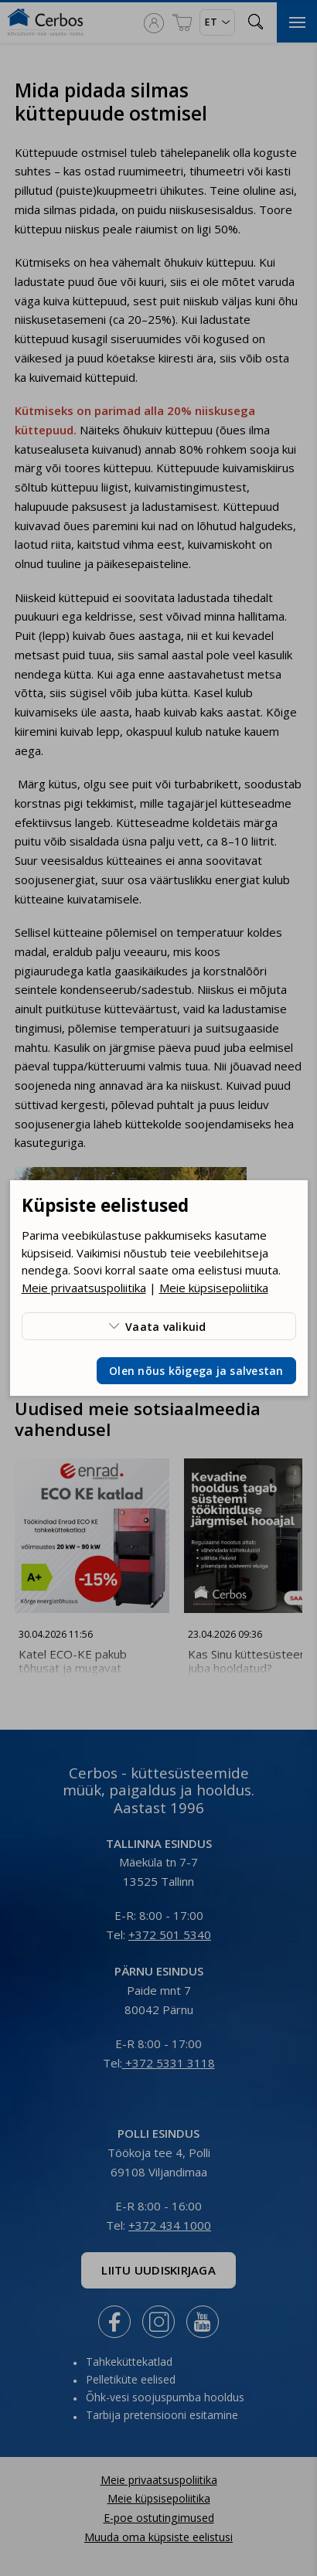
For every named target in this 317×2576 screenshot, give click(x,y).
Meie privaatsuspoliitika (84, 1287)
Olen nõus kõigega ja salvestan (196, 1370)
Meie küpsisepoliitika (213, 1287)
